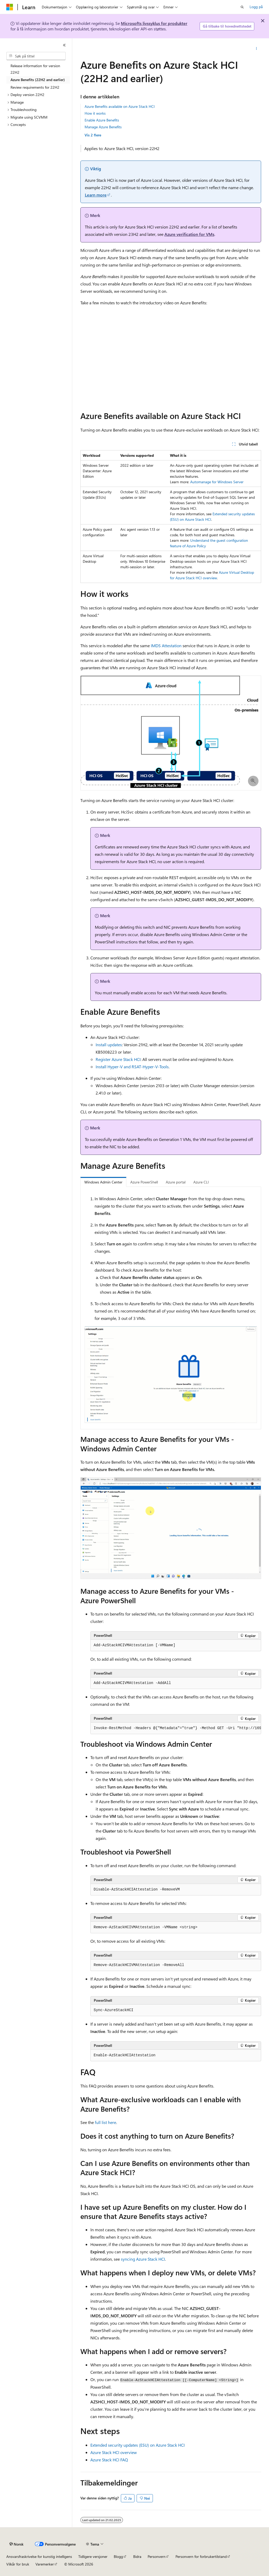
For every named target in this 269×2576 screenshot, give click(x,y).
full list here (105, 2122)
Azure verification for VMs (189, 234)
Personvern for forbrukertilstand (201, 2556)
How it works (95, 113)
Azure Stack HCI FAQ (109, 2459)
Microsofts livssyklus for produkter (154, 23)
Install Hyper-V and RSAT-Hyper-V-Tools (132, 1066)
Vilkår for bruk (17, 2564)
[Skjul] (64, 45)
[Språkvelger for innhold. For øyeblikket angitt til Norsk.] (16, 2544)
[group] (175, 1728)
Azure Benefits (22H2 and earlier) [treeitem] (38, 79)
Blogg (118, 2556)
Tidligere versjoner (92, 2556)
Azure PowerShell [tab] (144, 1182)
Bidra (137, 2556)
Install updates (109, 1044)
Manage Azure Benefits (103, 126)
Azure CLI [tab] (201, 1182)
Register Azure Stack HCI (118, 1059)
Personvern (156, 2556)
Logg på (256, 6)
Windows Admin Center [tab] (103, 1182)
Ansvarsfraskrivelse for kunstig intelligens (39, 2556)
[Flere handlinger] (256, 49)
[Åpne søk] (242, 7)
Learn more (96, 195)
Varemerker (44, 2564)
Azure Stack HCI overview (113, 2452)
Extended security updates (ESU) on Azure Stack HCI (137, 2445)
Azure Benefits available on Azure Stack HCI (120, 106)
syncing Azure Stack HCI (143, 2259)
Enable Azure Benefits (102, 120)
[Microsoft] (9, 7)
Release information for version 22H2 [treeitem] (35, 69)
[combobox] (36, 56)
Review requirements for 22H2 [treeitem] (35, 87)
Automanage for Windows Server (217, 481)
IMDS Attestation (166, 645)
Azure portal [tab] (175, 1182)
